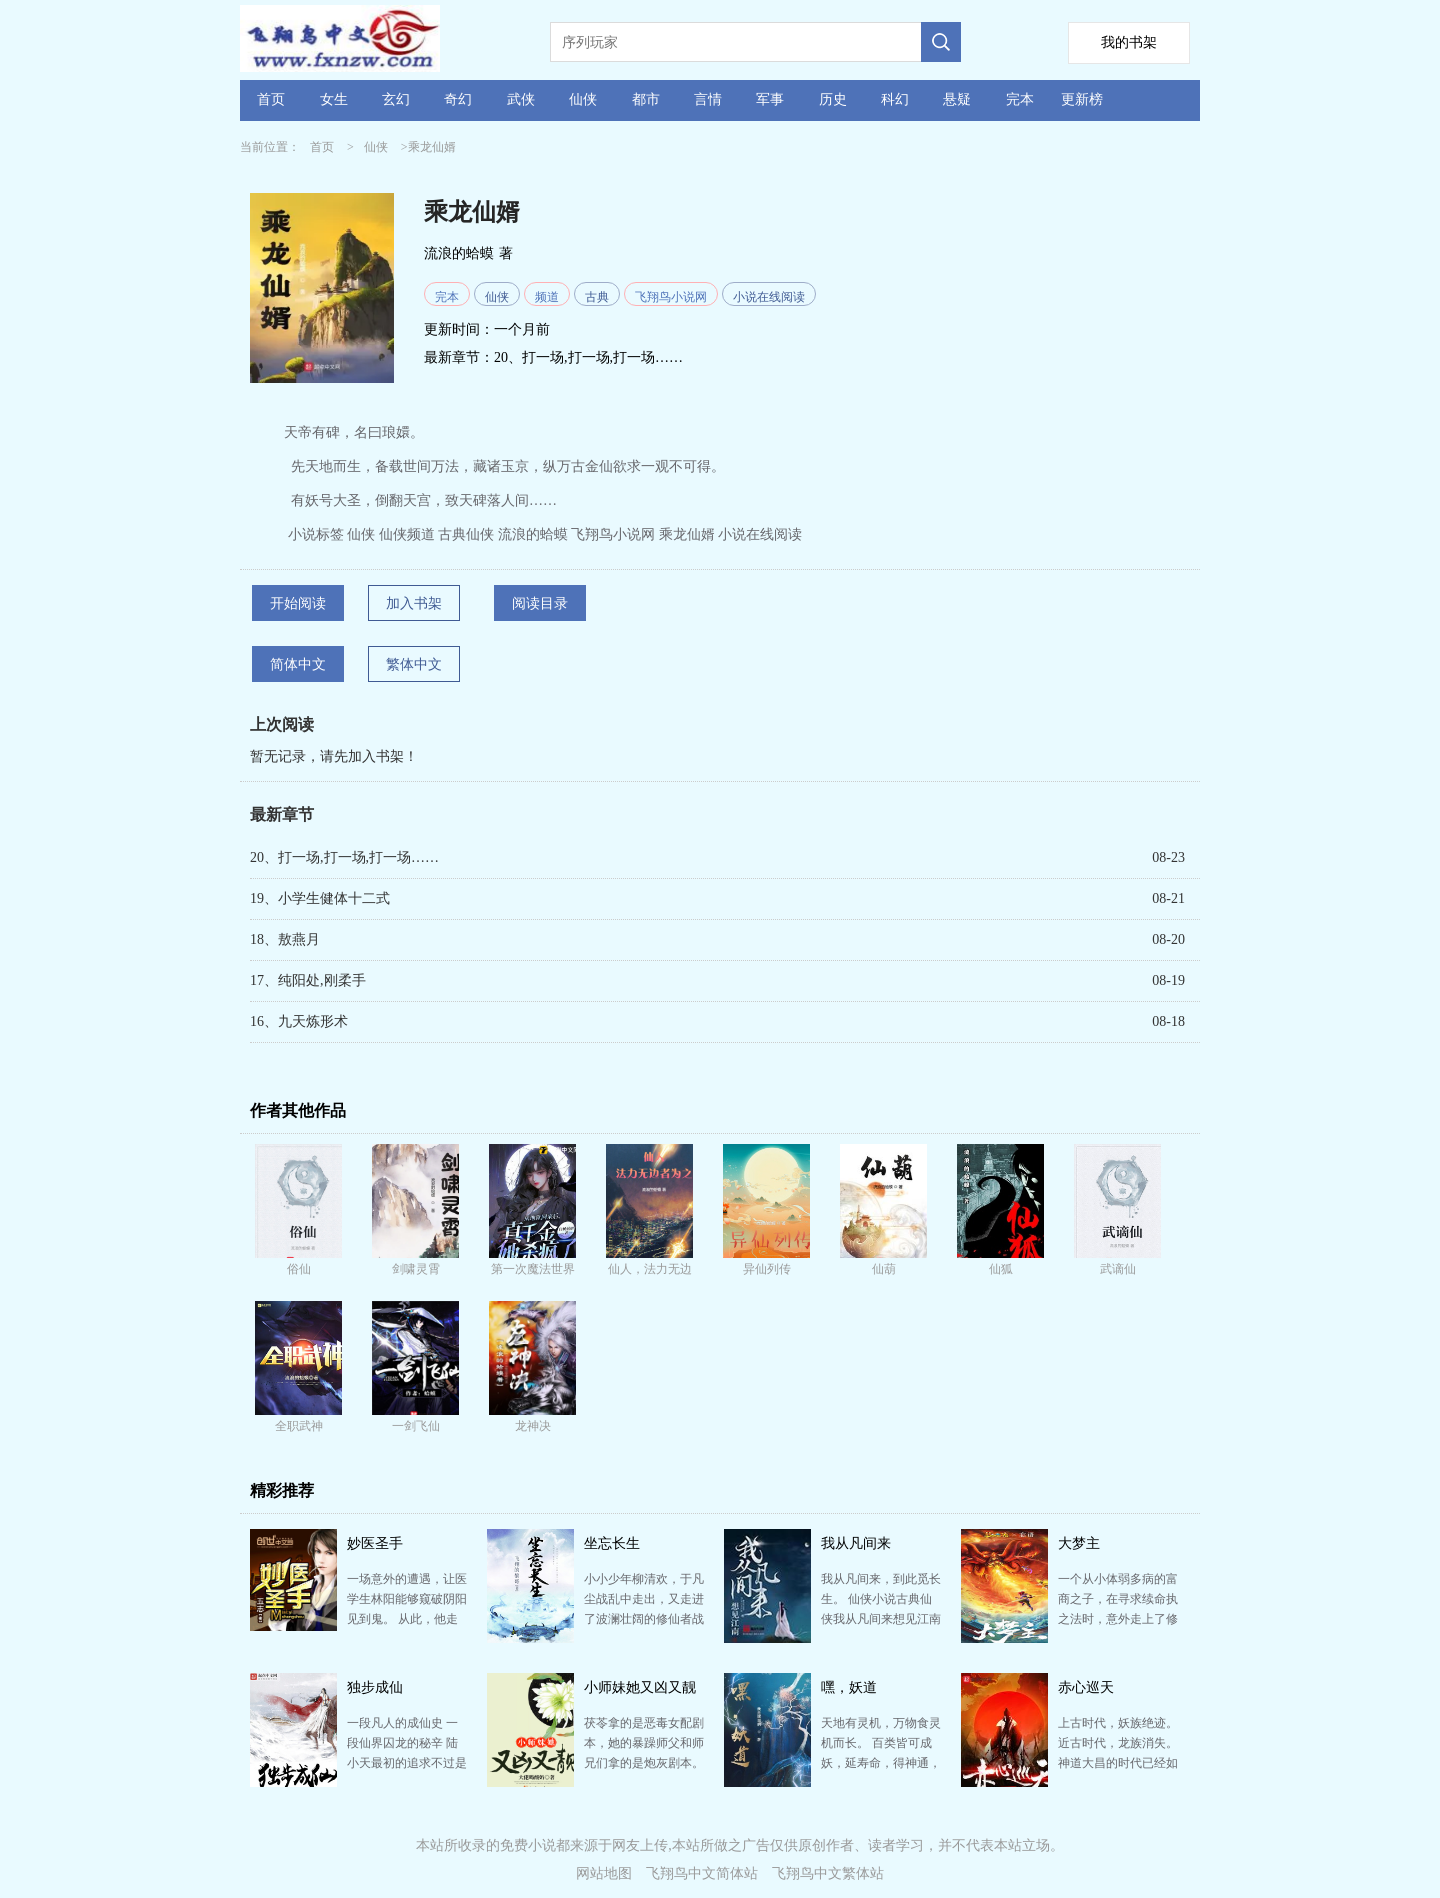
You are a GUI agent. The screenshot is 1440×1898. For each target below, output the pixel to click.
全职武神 (299, 1426)
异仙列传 (767, 1269)
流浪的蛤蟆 (459, 253)
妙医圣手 (375, 1543)
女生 (334, 99)
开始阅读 (298, 603)
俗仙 (299, 1269)
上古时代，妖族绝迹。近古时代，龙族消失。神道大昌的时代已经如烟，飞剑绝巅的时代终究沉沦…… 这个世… (1118, 1763)
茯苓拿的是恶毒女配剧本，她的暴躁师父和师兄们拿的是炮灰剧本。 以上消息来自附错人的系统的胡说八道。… (644, 1763)
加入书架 (414, 603)
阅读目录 (540, 603)
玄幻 (396, 99)
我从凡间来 (856, 1543)
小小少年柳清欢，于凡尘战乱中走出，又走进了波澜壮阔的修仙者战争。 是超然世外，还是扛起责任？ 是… (644, 1619)
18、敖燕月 (285, 939)
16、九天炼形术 (299, 1021)
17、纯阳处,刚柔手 (308, 980)
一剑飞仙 (416, 1426)
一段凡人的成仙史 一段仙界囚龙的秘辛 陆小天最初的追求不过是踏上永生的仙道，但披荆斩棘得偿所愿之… (407, 1763)
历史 (833, 99)
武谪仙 (1118, 1269)
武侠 (521, 99)
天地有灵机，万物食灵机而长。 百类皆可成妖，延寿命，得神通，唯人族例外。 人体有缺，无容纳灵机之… (881, 1763)
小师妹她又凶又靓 (640, 1687)
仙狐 (1001, 1269)
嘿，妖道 (849, 1687)
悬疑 (957, 99)
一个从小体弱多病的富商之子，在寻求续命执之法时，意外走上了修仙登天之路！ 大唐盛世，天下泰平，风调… (1118, 1619)
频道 (547, 297)
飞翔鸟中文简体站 (702, 1873)
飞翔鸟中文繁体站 (828, 1873)
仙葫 (884, 1269)
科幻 (895, 99)
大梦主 (1079, 1543)
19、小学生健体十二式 (320, 898)
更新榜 (1082, 99)
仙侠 (583, 99)
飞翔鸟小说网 (671, 297)
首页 (271, 99)
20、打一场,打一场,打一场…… (588, 357)
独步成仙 (375, 1687)
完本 (1020, 99)
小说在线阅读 (769, 297)
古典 (597, 297)
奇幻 (458, 99)
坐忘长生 (612, 1543)
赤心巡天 (1086, 1687)
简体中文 (298, 664)
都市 (646, 99)
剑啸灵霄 (416, 1269)
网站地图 (604, 1873)
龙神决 (533, 1426)
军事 (770, 99)
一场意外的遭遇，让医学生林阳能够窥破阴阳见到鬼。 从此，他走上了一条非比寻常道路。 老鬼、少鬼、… (407, 1619)
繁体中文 (414, 664)
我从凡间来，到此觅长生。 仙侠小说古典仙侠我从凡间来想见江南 (881, 1599)
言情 (708, 99)
